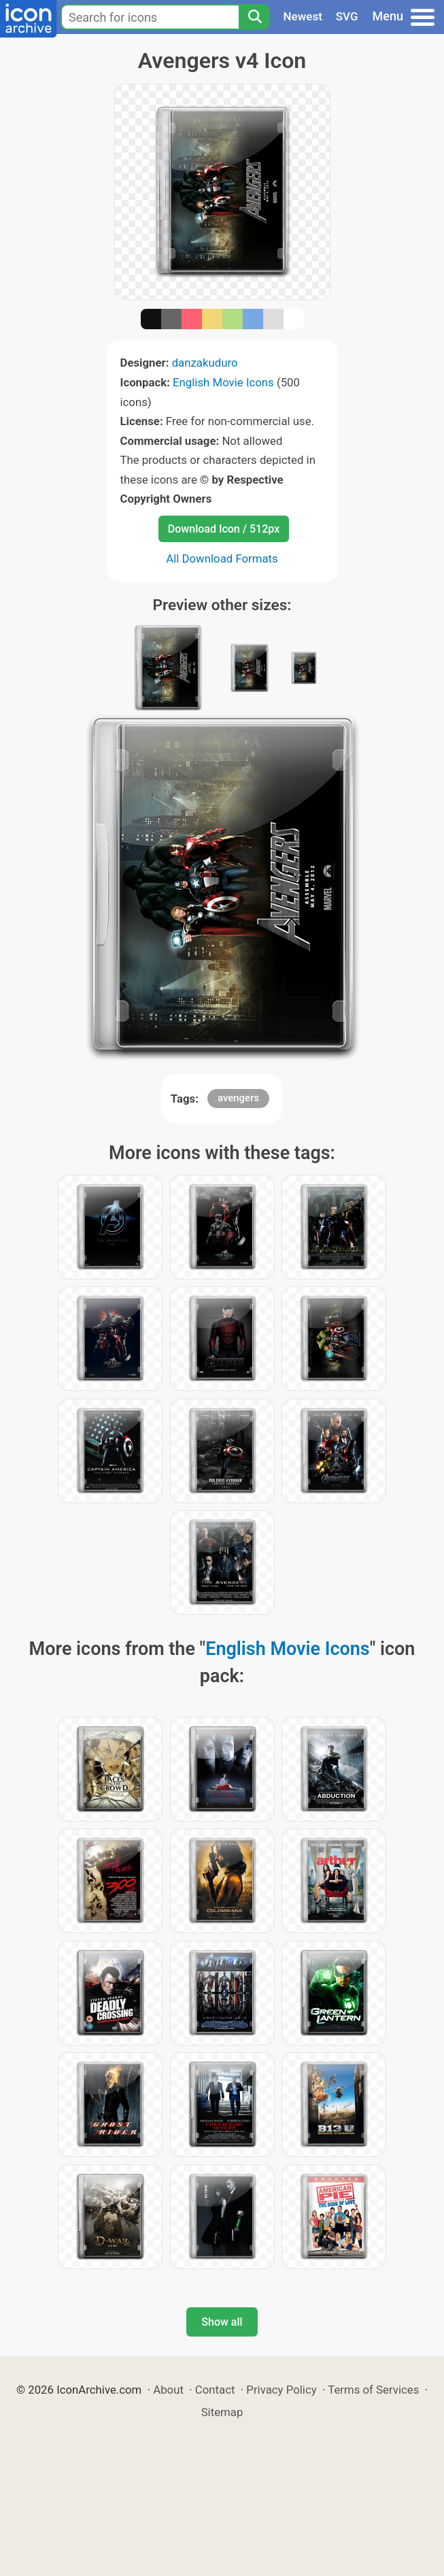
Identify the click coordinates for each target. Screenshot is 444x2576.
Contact (215, 2389)
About (168, 2389)
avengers (238, 1098)
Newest (303, 16)
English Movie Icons (223, 382)
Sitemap (222, 2412)
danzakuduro (205, 362)
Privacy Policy (281, 2389)
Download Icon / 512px (223, 528)
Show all (221, 2321)
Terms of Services (373, 2389)
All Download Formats (222, 558)
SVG (347, 16)
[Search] (254, 17)
